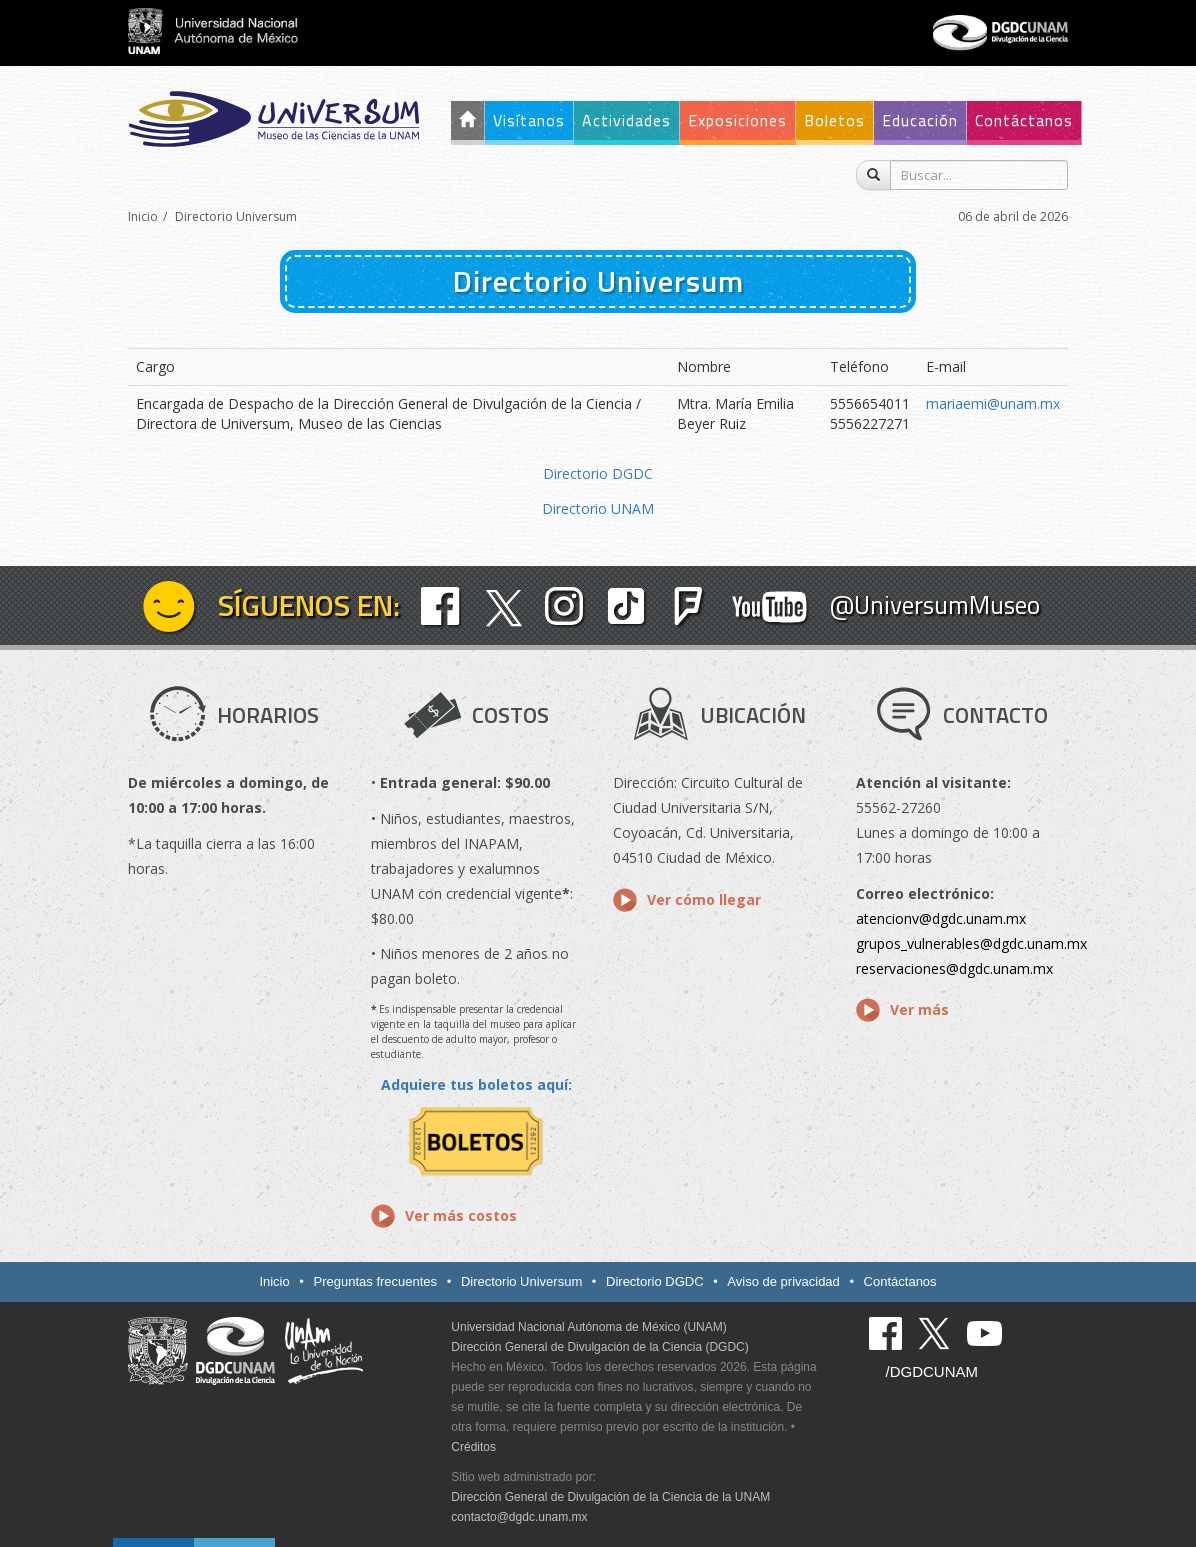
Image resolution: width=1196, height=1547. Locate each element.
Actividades (626, 120)
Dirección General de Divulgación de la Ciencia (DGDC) (599, 1347)
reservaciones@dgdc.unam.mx (954, 968)
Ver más (919, 1009)
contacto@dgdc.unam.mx (519, 1517)
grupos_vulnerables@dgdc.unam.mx (971, 943)
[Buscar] (873, 175)
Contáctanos (1024, 120)
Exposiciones (737, 120)
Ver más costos (461, 1215)
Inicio (143, 216)
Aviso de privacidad (783, 1281)
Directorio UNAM (598, 508)
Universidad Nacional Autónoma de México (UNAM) (588, 1327)
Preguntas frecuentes (376, 1281)
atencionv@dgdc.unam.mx (941, 918)
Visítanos (529, 120)
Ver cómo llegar (704, 899)
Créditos (473, 1447)
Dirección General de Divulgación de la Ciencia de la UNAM (610, 1497)
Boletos (834, 120)
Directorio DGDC (598, 473)
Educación (920, 120)
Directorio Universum (521, 1281)
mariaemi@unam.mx (993, 403)
